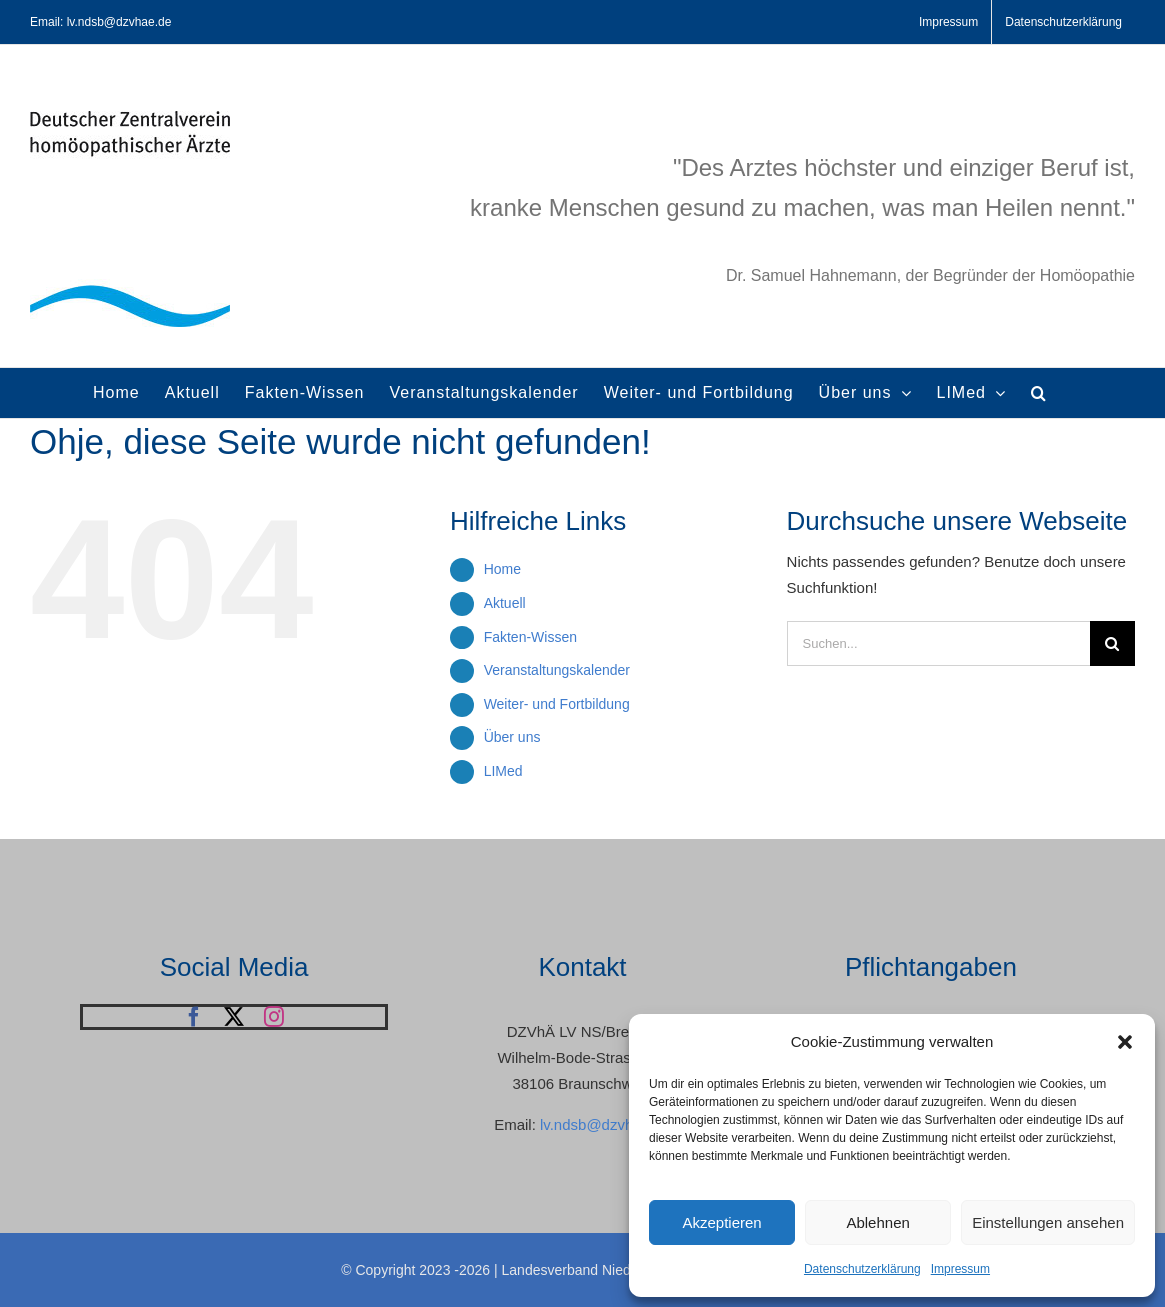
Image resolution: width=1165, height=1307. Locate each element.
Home (502, 569)
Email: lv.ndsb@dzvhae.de (100, 22)
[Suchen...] (938, 643)
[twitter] (234, 1017)
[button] (1125, 1042)
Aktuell (505, 603)
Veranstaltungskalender (557, 670)
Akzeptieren (721, 1222)
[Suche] (1112, 643)
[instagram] (274, 1017)
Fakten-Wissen (530, 637)
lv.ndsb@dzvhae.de (605, 1124)
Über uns (512, 737)
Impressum (960, 1269)
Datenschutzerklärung (862, 1269)
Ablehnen (877, 1222)
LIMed (503, 771)
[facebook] (194, 1017)
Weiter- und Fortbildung (557, 704)
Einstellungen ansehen (1048, 1222)
